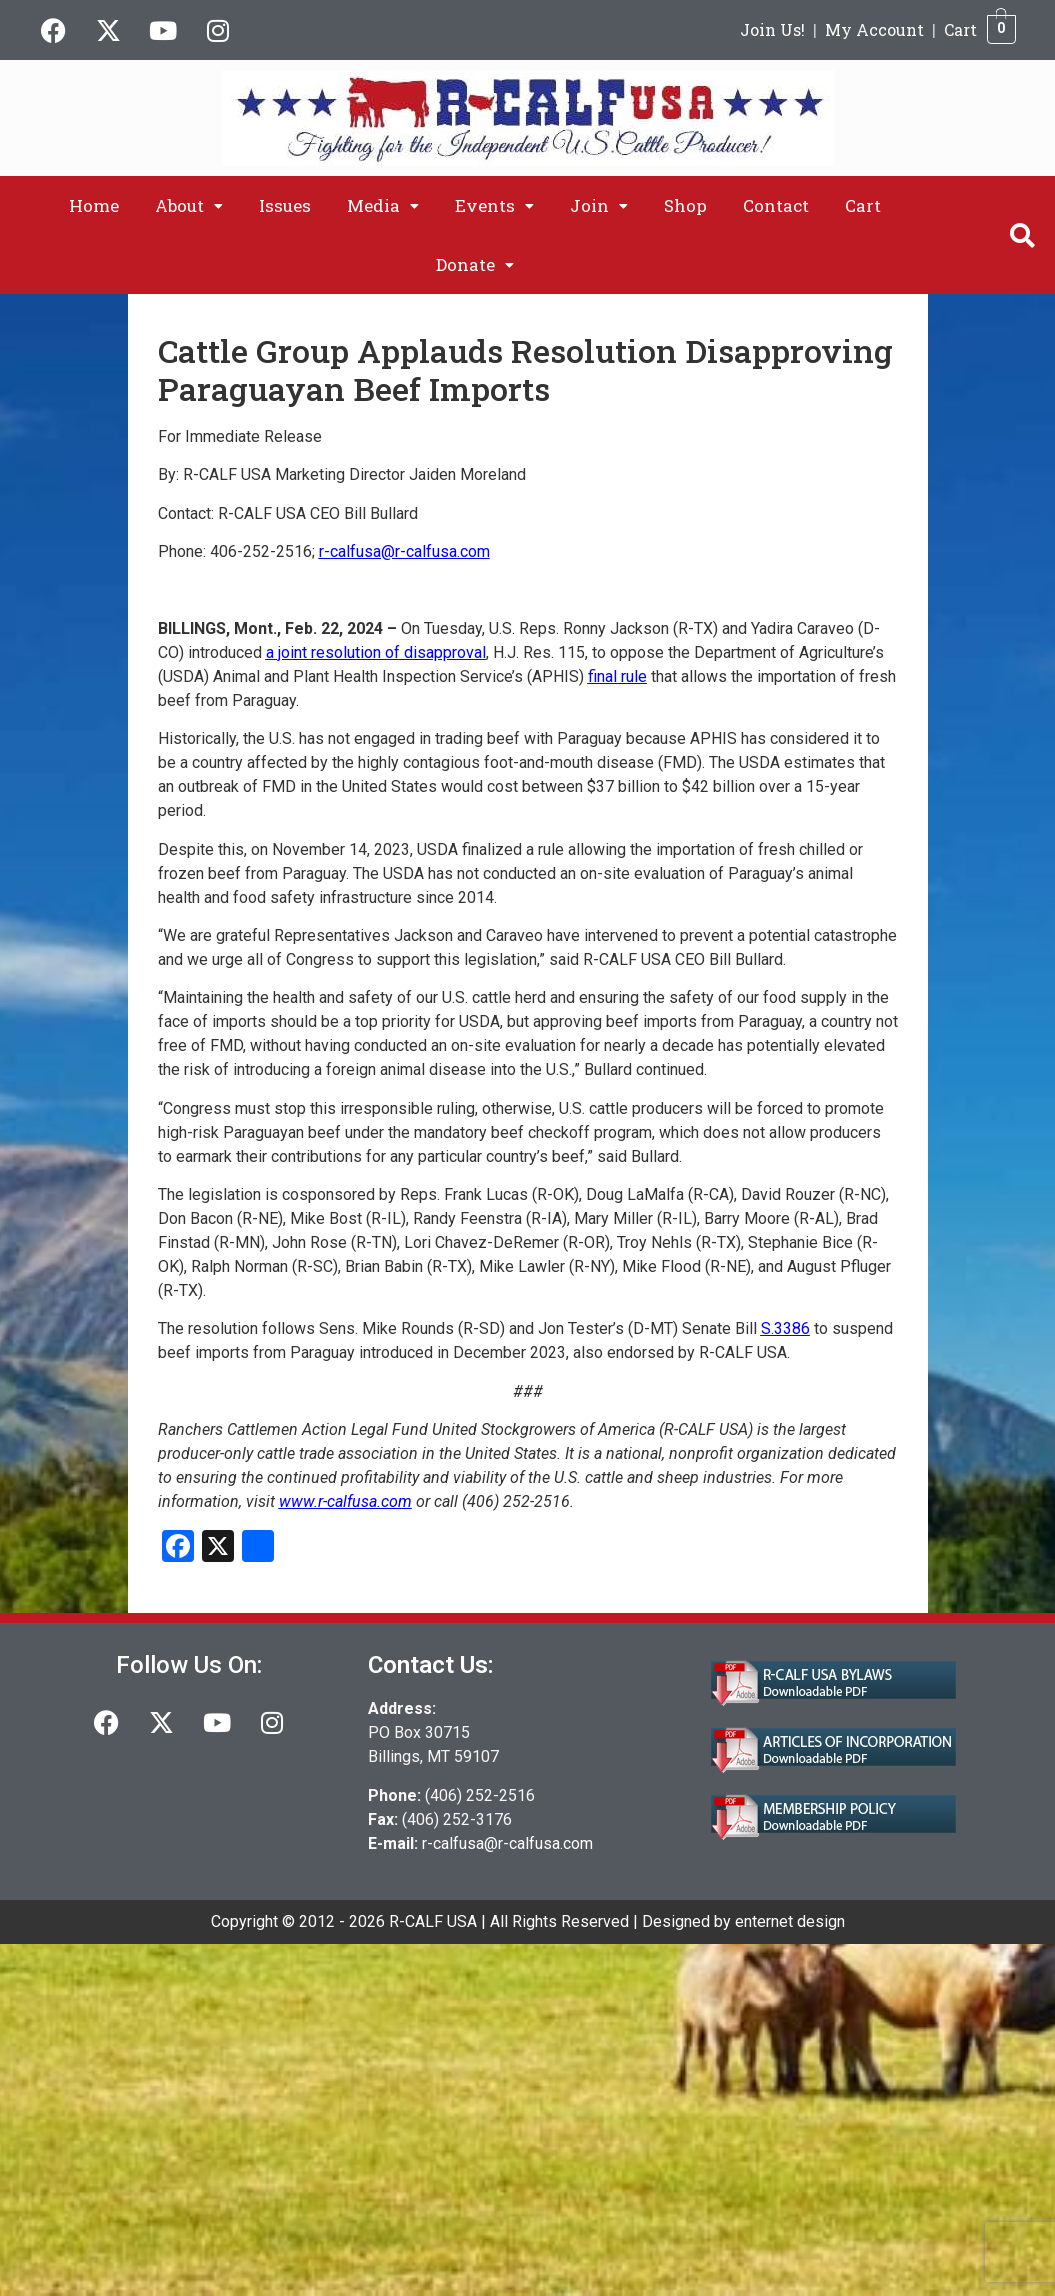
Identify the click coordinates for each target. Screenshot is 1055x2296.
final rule (617, 676)
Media (383, 205)
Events (494, 205)
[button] (189, 205)
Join (599, 205)
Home (94, 205)
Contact (776, 205)
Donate (475, 264)
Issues (285, 205)
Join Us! (772, 29)
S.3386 (785, 1328)
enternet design (790, 1921)
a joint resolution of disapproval (376, 652)
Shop (685, 205)
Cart (960, 29)
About (189, 205)
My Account (874, 29)
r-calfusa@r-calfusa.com (507, 1843)
